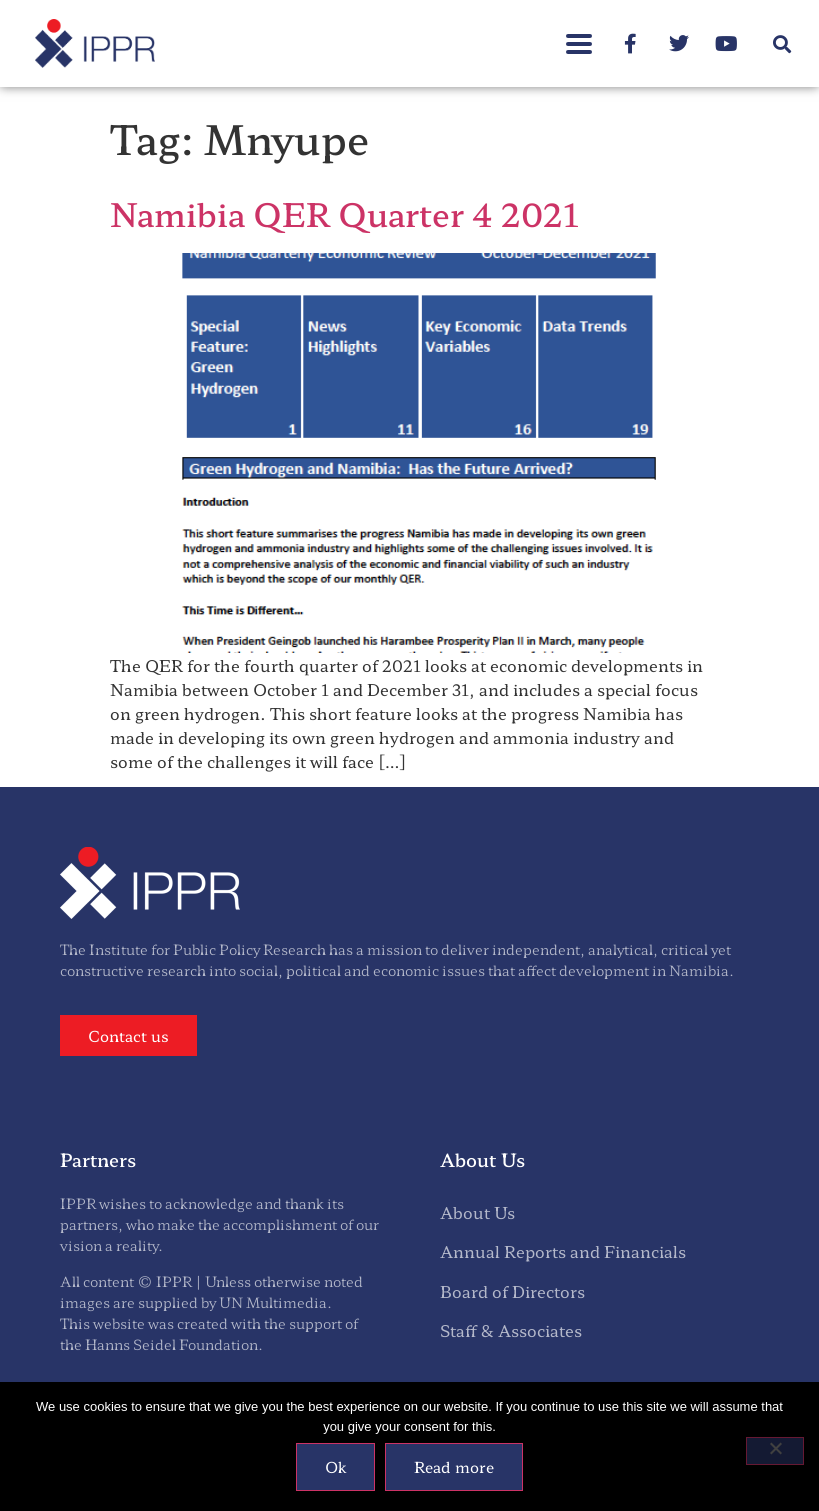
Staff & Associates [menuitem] (511, 1330)
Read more (454, 1466)
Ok (335, 1466)
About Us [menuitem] (477, 1212)
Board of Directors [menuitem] (512, 1291)
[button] (782, 43)
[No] (775, 1451)
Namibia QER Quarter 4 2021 (344, 213)
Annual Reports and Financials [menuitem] (563, 1251)
